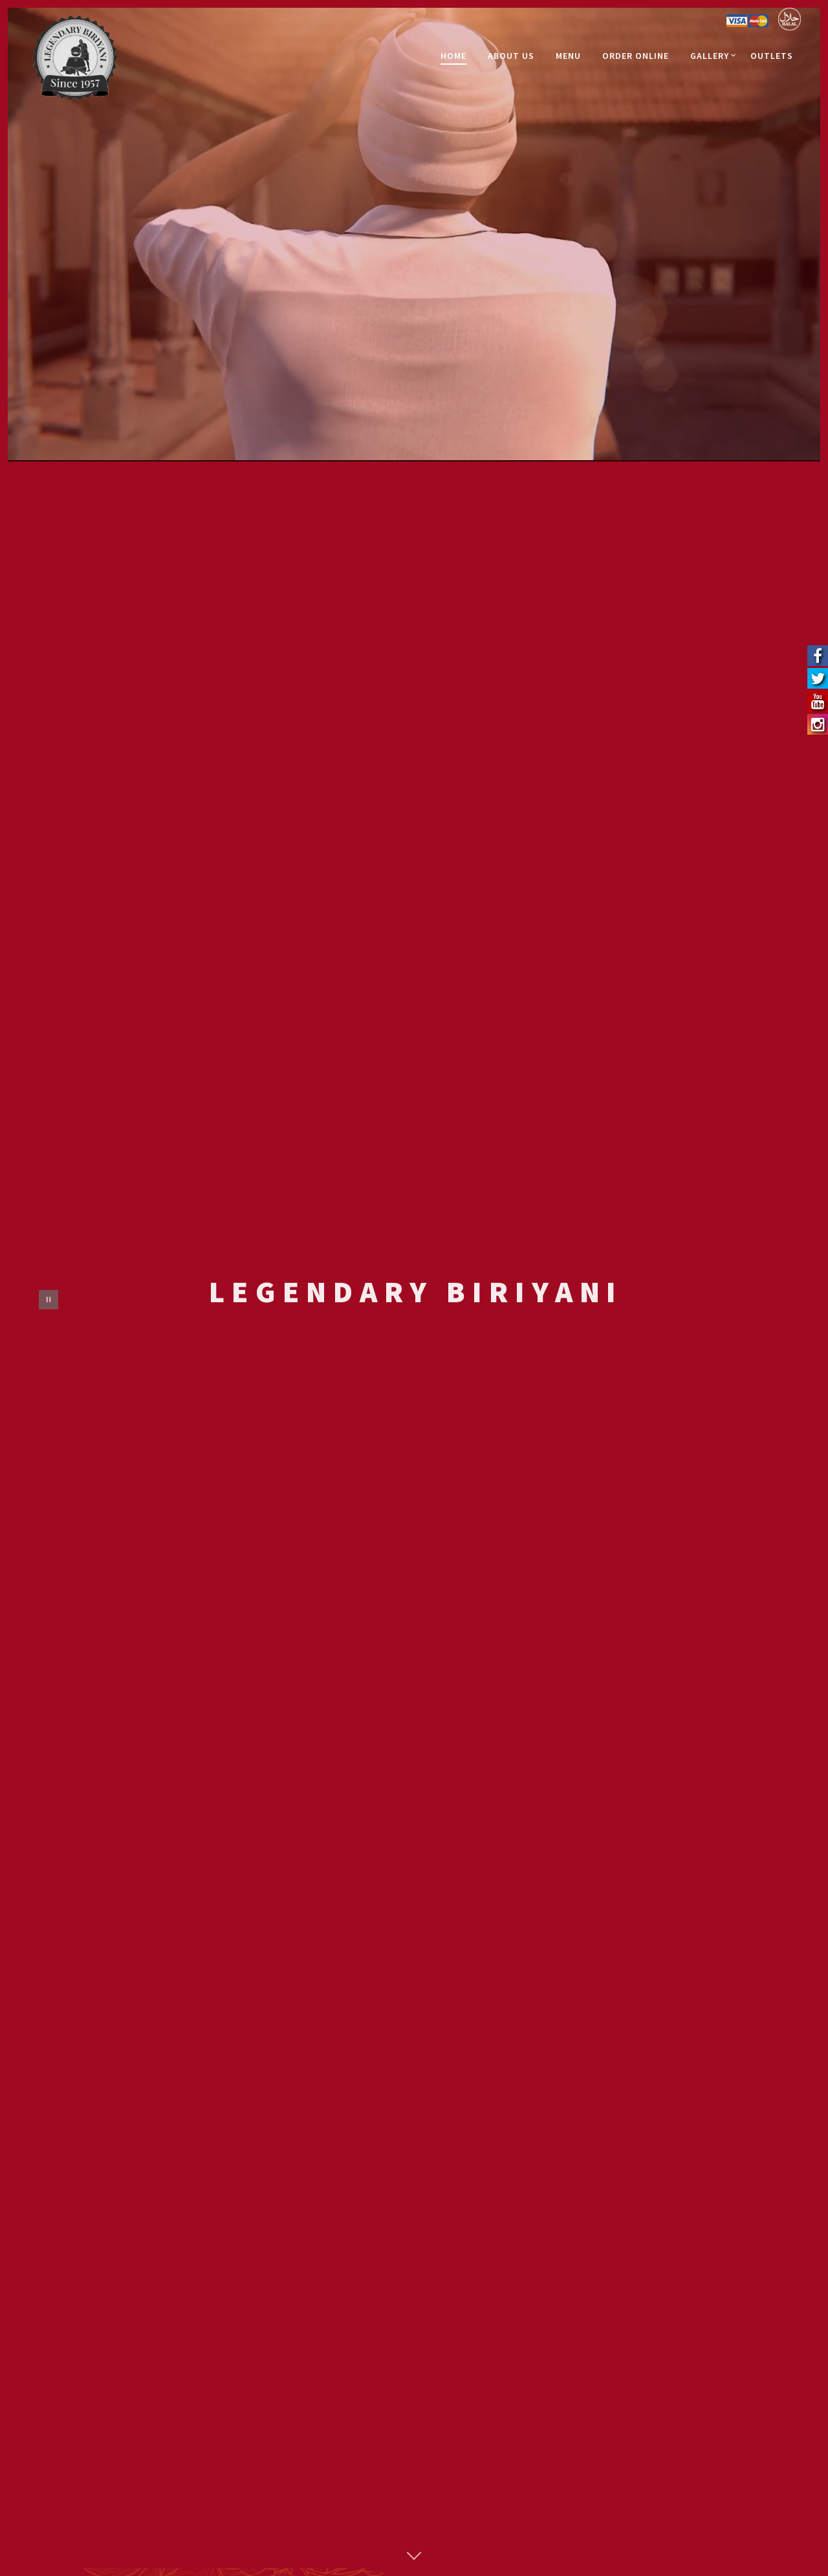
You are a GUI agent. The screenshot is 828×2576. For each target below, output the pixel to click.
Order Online (635, 55)
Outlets (771, 55)
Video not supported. (414, 230)
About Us (511, 55)
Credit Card (747, 22)
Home (453, 55)
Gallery (709, 55)
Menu (568, 55)
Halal (789, 19)
